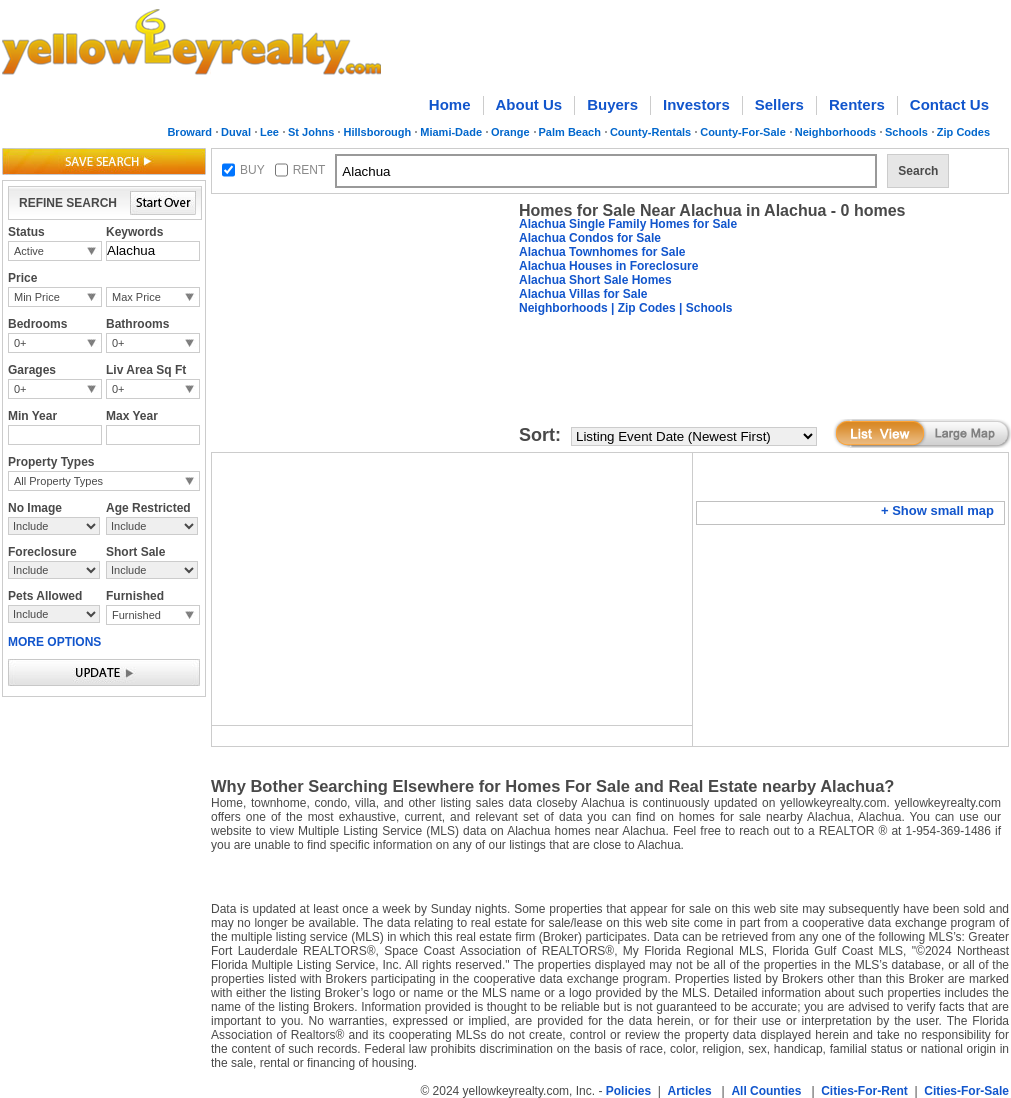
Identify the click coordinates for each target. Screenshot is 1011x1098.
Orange (510, 132)
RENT (309, 170)
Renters (857, 104)
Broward (189, 132)
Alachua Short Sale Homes (595, 280)
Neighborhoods (835, 132)
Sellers (779, 104)
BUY (252, 170)
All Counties (766, 1091)
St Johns (311, 132)
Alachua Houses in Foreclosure (608, 266)
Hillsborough (377, 132)
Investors (696, 104)
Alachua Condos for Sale (590, 238)
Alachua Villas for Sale (583, 294)
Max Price (136, 297)
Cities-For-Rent (864, 1091)
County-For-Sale (743, 132)
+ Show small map (937, 510)
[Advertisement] (361, 326)
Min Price (37, 297)
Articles (690, 1091)
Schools (906, 132)
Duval (236, 132)
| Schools (704, 308)
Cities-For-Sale (966, 1091)
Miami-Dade (451, 132)
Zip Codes (963, 132)
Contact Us (949, 104)
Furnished (136, 615)
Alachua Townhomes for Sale (602, 252)
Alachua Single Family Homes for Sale (628, 224)
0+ (20, 343)
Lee (269, 132)
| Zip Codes (642, 308)
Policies (628, 1091)
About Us (529, 104)
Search (918, 171)
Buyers (612, 104)
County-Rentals (650, 132)
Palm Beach (570, 132)
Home (450, 104)
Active (29, 251)
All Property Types (58, 481)
